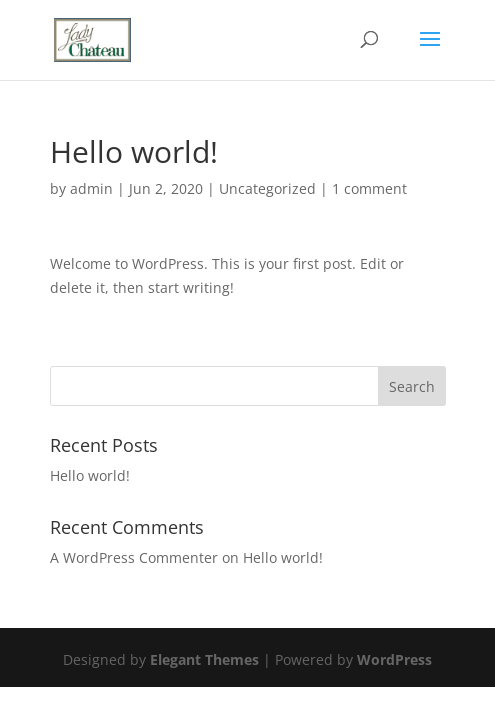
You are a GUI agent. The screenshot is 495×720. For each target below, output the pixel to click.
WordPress (394, 659)
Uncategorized (267, 188)
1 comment (369, 188)
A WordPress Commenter (134, 557)
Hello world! (90, 475)
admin (91, 188)
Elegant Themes (204, 659)
